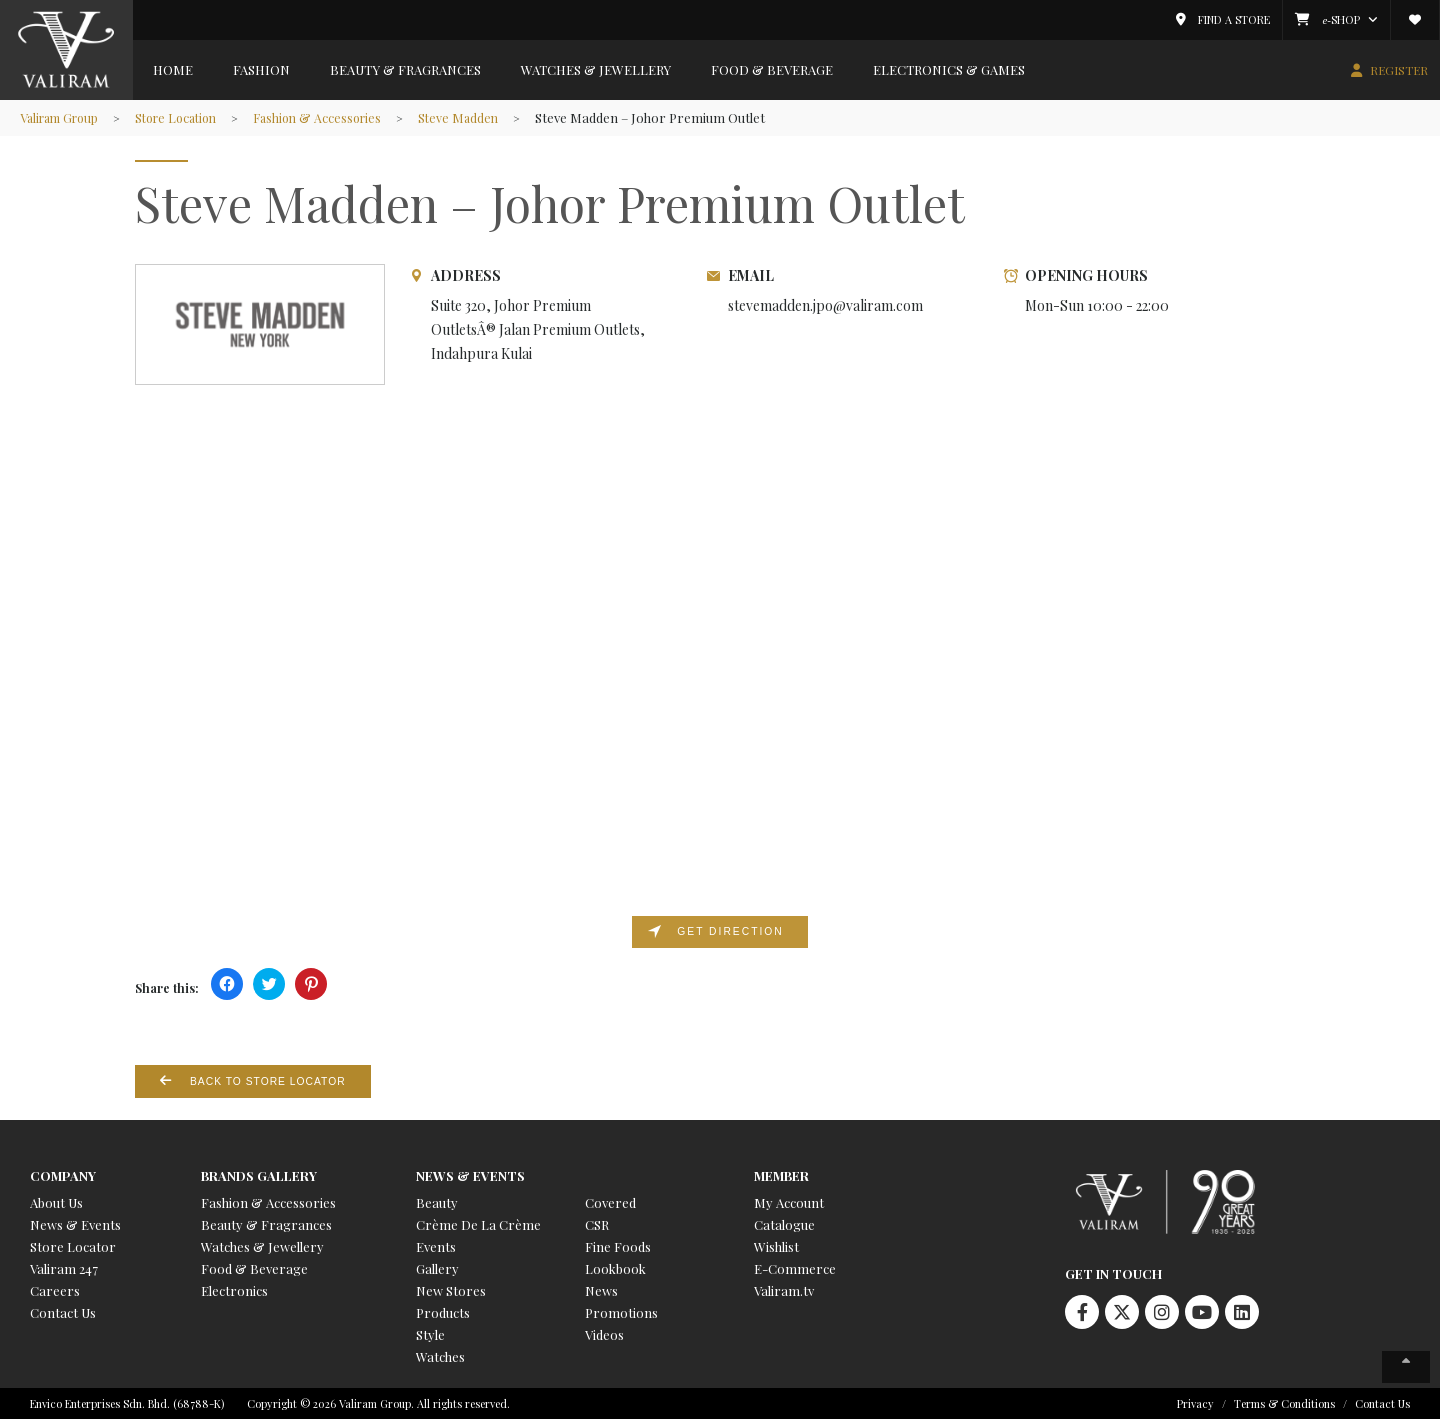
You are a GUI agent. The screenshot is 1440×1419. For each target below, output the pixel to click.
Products (443, 1311)
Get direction (731, 932)
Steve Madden (484, 117)
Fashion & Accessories (338, 117)
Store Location (189, 117)
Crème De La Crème (478, 1223)
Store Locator (73, 1245)
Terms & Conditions (1284, 1402)
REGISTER (1399, 70)
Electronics (234, 1289)
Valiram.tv (784, 1289)
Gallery (437, 1267)
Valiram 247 (64, 1267)
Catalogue (784, 1223)
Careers (55, 1289)
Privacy (1195, 1402)
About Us (56, 1201)
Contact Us (63, 1311)
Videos (604, 1333)
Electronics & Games (949, 69)
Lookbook (615, 1267)
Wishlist (776, 1245)
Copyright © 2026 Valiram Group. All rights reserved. (378, 1402)
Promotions (621, 1311)
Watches (440, 1355)
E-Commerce (795, 1267)
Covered (610, 1201)
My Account (789, 1201)
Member (781, 1174)
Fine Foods (618, 1245)
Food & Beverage (772, 69)
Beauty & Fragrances (405, 69)
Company (63, 1174)
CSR (597, 1223)
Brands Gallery (259, 1174)
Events (436, 1245)
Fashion (261, 69)
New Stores (451, 1289)
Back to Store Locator (272, 1081)
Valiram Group (63, 117)
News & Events (75, 1223)
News (601, 1289)
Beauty (437, 1201)
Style (430, 1333)
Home (173, 69)
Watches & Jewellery (596, 69)
